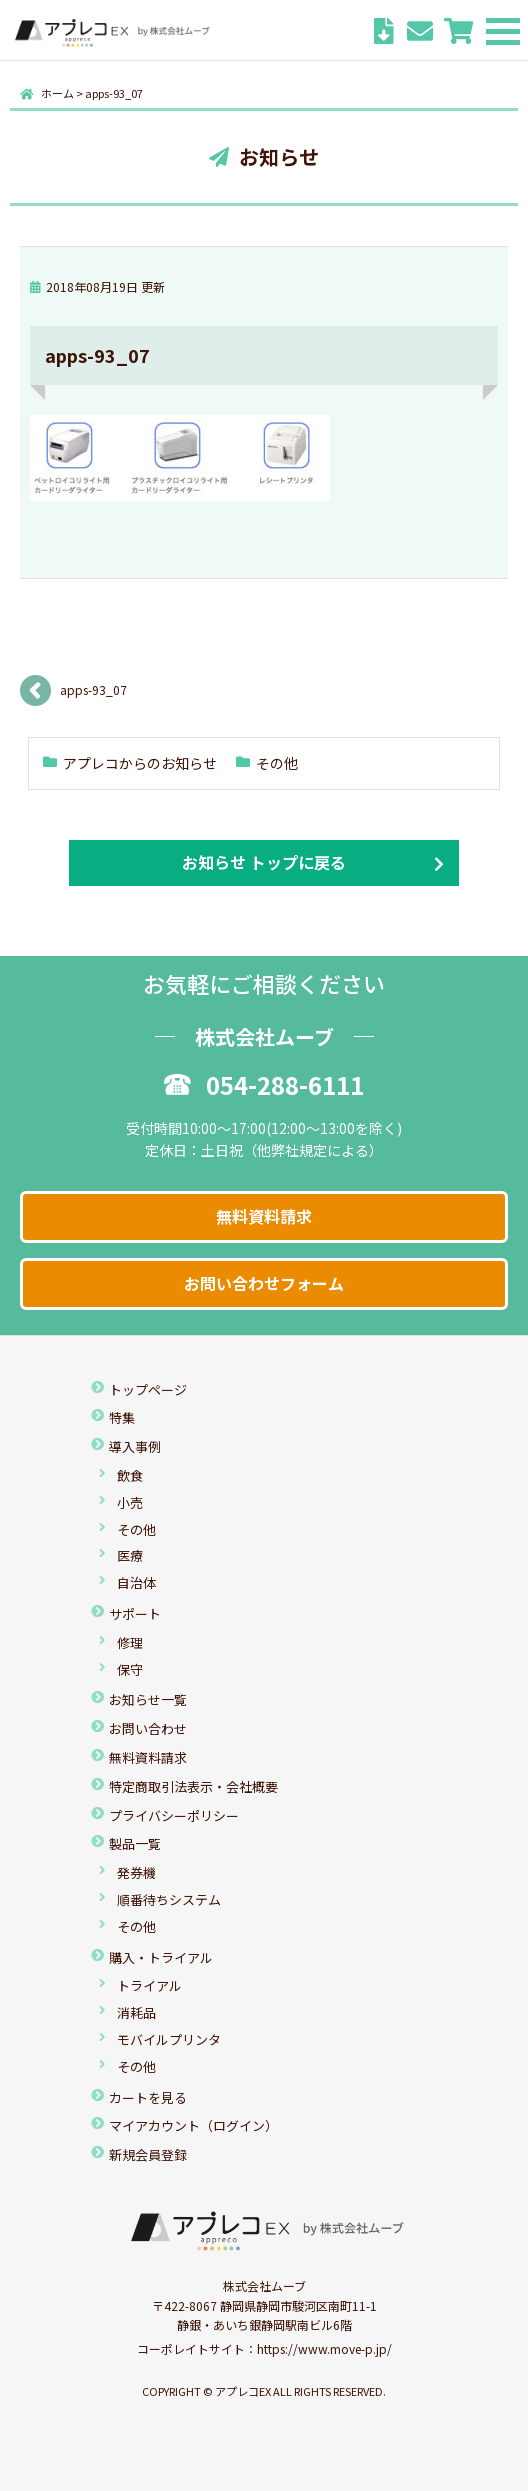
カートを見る (148, 2097)
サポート (135, 1613)
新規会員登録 (148, 2154)
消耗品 (136, 2012)
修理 (130, 1642)
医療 (130, 1555)
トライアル (149, 1985)
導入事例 (135, 1446)
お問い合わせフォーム (264, 1283)
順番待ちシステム (169, 1899)
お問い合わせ (148, 1728)
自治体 (136, 1582)
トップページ (148, 1389)
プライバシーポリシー (174, 1815)
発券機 (136, 1872)
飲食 (130, 1475)
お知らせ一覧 (148, 1699)
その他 (277, 763)
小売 (130, 1502)
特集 (122, 1417)
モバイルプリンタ (169, 2039)
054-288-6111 (264, 1084)
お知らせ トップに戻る (264, 862)
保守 (130, 1669)
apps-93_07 (93, 689)
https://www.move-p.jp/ (324, 2348)
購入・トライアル (161, 1957)
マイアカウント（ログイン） (193, 2125)
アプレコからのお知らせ (140, 763)
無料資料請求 (264, 1216)
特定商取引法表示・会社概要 (193, 1786)
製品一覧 (135, 1843)
